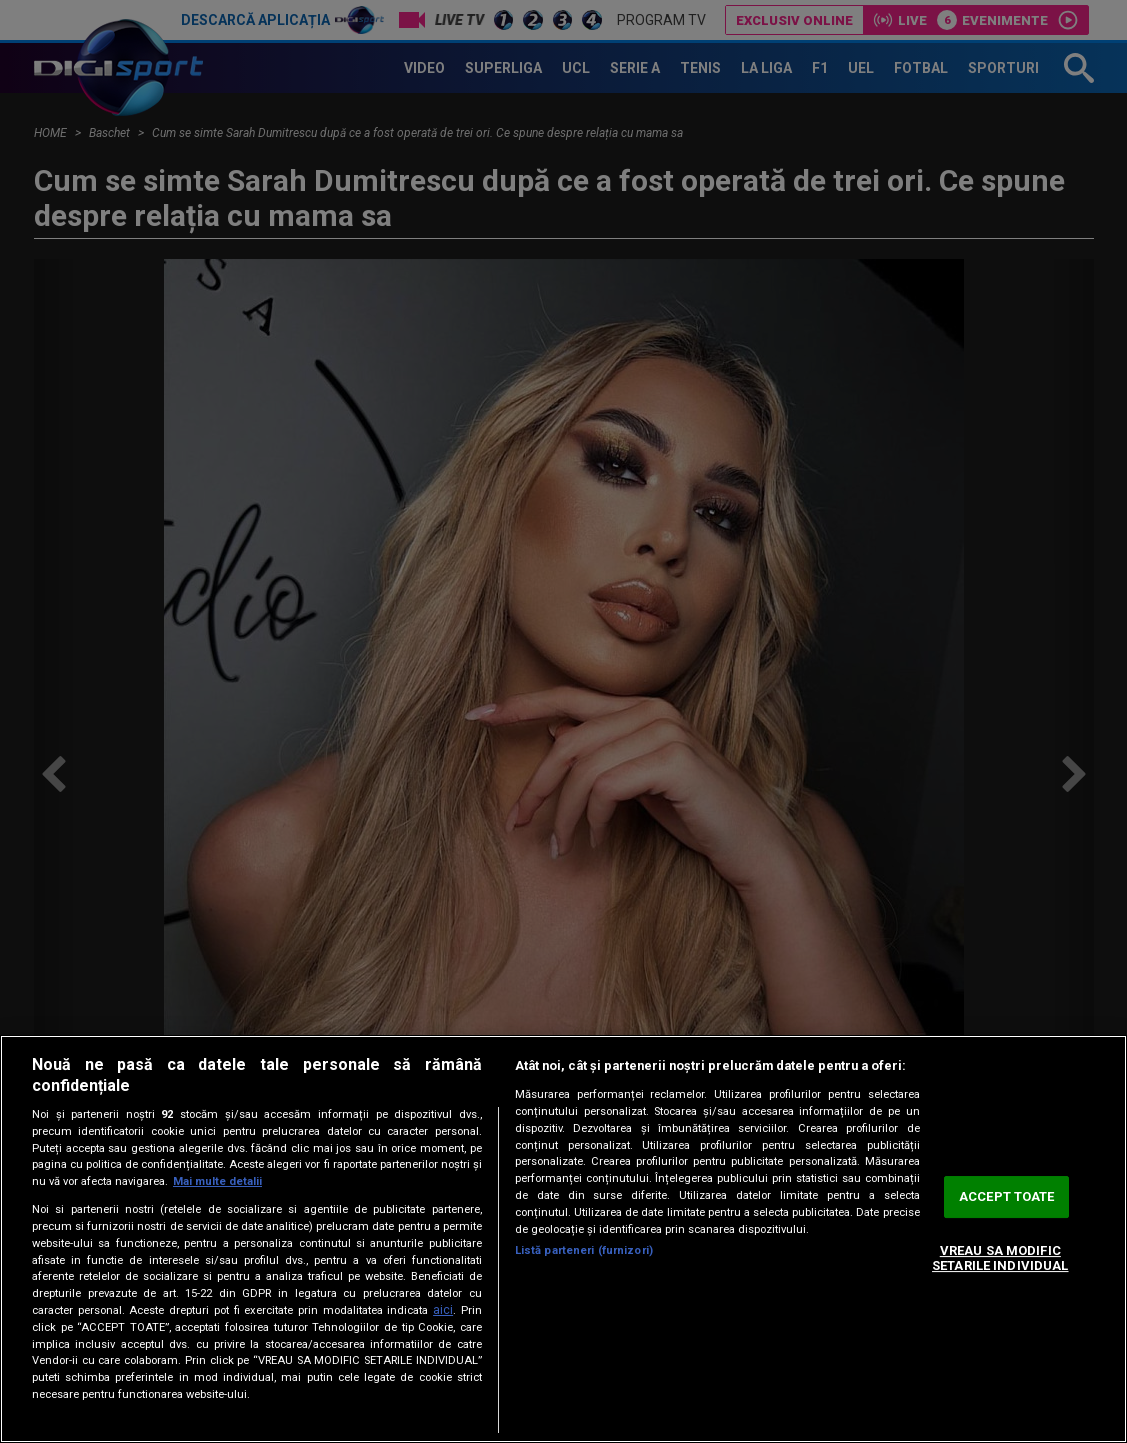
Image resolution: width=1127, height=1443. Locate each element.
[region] (563, 1239)
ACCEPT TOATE (1007, 1196)
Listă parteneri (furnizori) (584, 1250)
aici (443, 1310)
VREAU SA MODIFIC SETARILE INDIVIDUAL (1000, 1258)
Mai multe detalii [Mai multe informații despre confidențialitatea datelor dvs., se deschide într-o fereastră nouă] (217, 1181)
